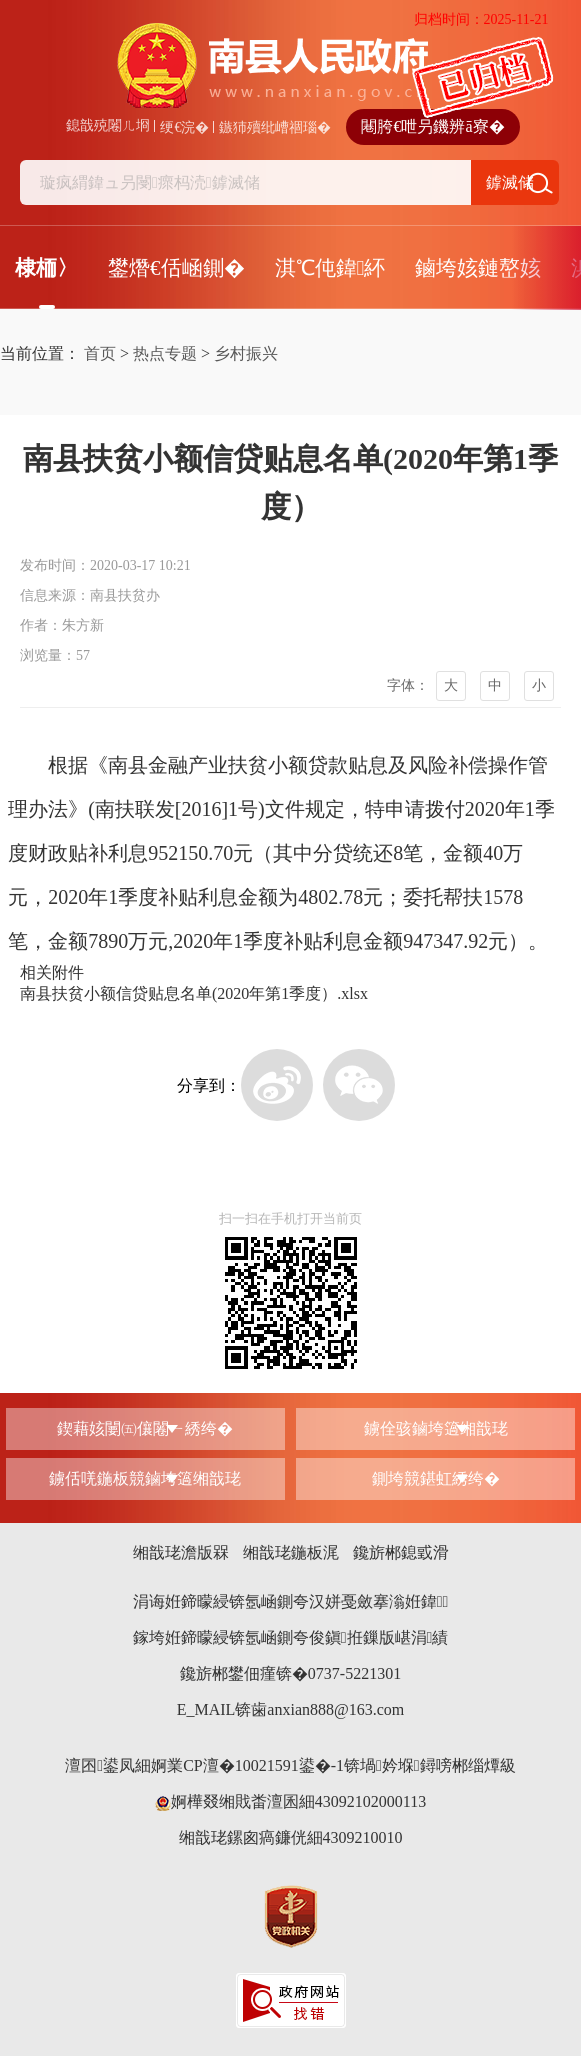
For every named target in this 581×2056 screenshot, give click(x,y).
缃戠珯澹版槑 (181, 1552)
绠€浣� (184, 127)
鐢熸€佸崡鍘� (176, 268)
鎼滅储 (510, 182)
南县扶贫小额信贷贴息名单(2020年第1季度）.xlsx (194, 993)
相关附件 (52, 972)
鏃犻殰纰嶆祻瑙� (275, 127)
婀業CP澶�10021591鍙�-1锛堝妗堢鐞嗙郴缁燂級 (333, 1765)
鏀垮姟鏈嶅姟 (478, 268)
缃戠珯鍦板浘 (291, 1552)
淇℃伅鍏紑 (330, 268)
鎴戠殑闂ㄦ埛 (108, 125)
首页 (100, 353)
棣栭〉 (46, 268)
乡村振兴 (246, 353)
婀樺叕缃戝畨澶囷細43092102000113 (290, 1801)
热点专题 (165, 353)
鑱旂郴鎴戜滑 (401, 1552)
